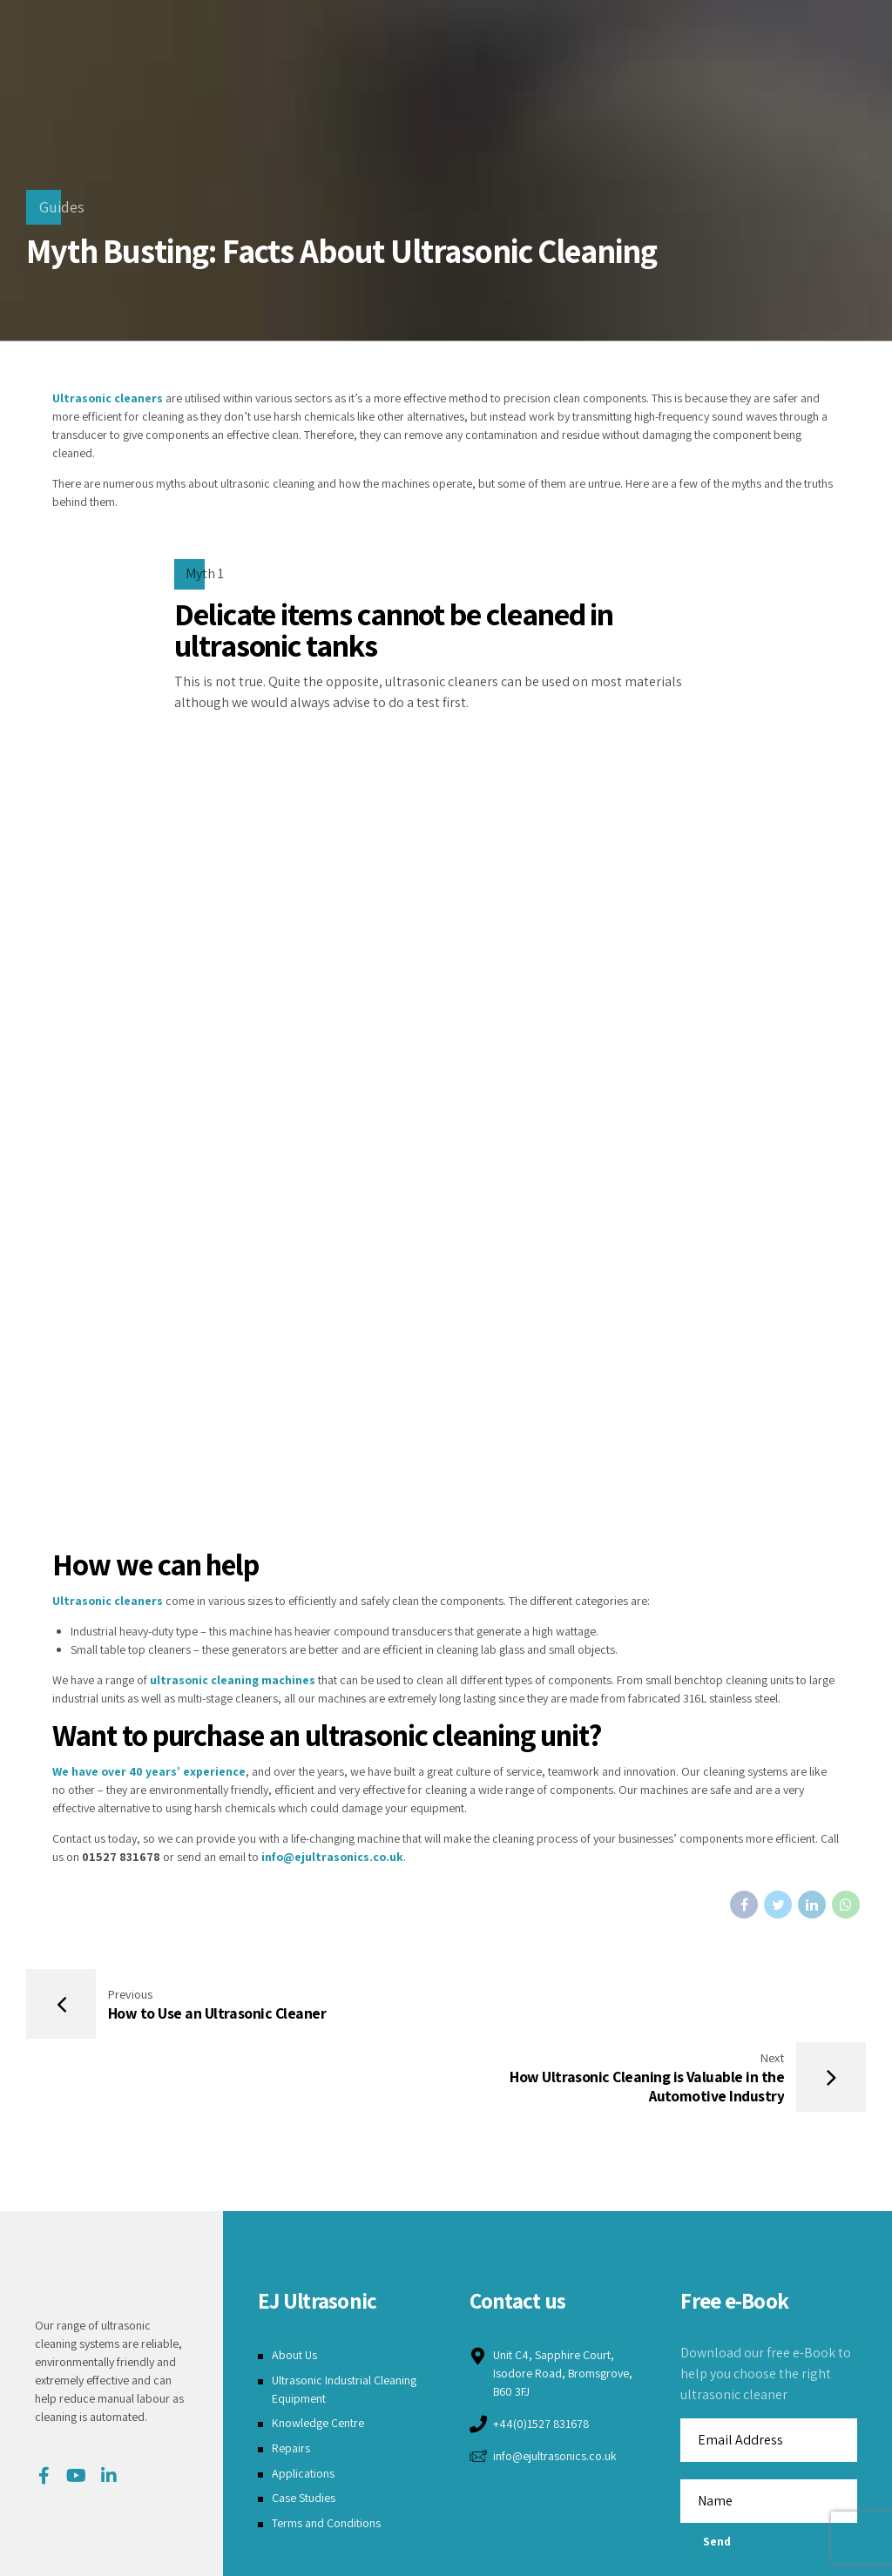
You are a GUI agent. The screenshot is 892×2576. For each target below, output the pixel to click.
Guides (61, 207)
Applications (303, 2400)
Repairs (291, 2375)
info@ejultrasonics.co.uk (332, 1857)
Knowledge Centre (318, 2350)
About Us (294, 2281)
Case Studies (303, 2425)
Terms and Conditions (326, 2450)
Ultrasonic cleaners (107, 398)
